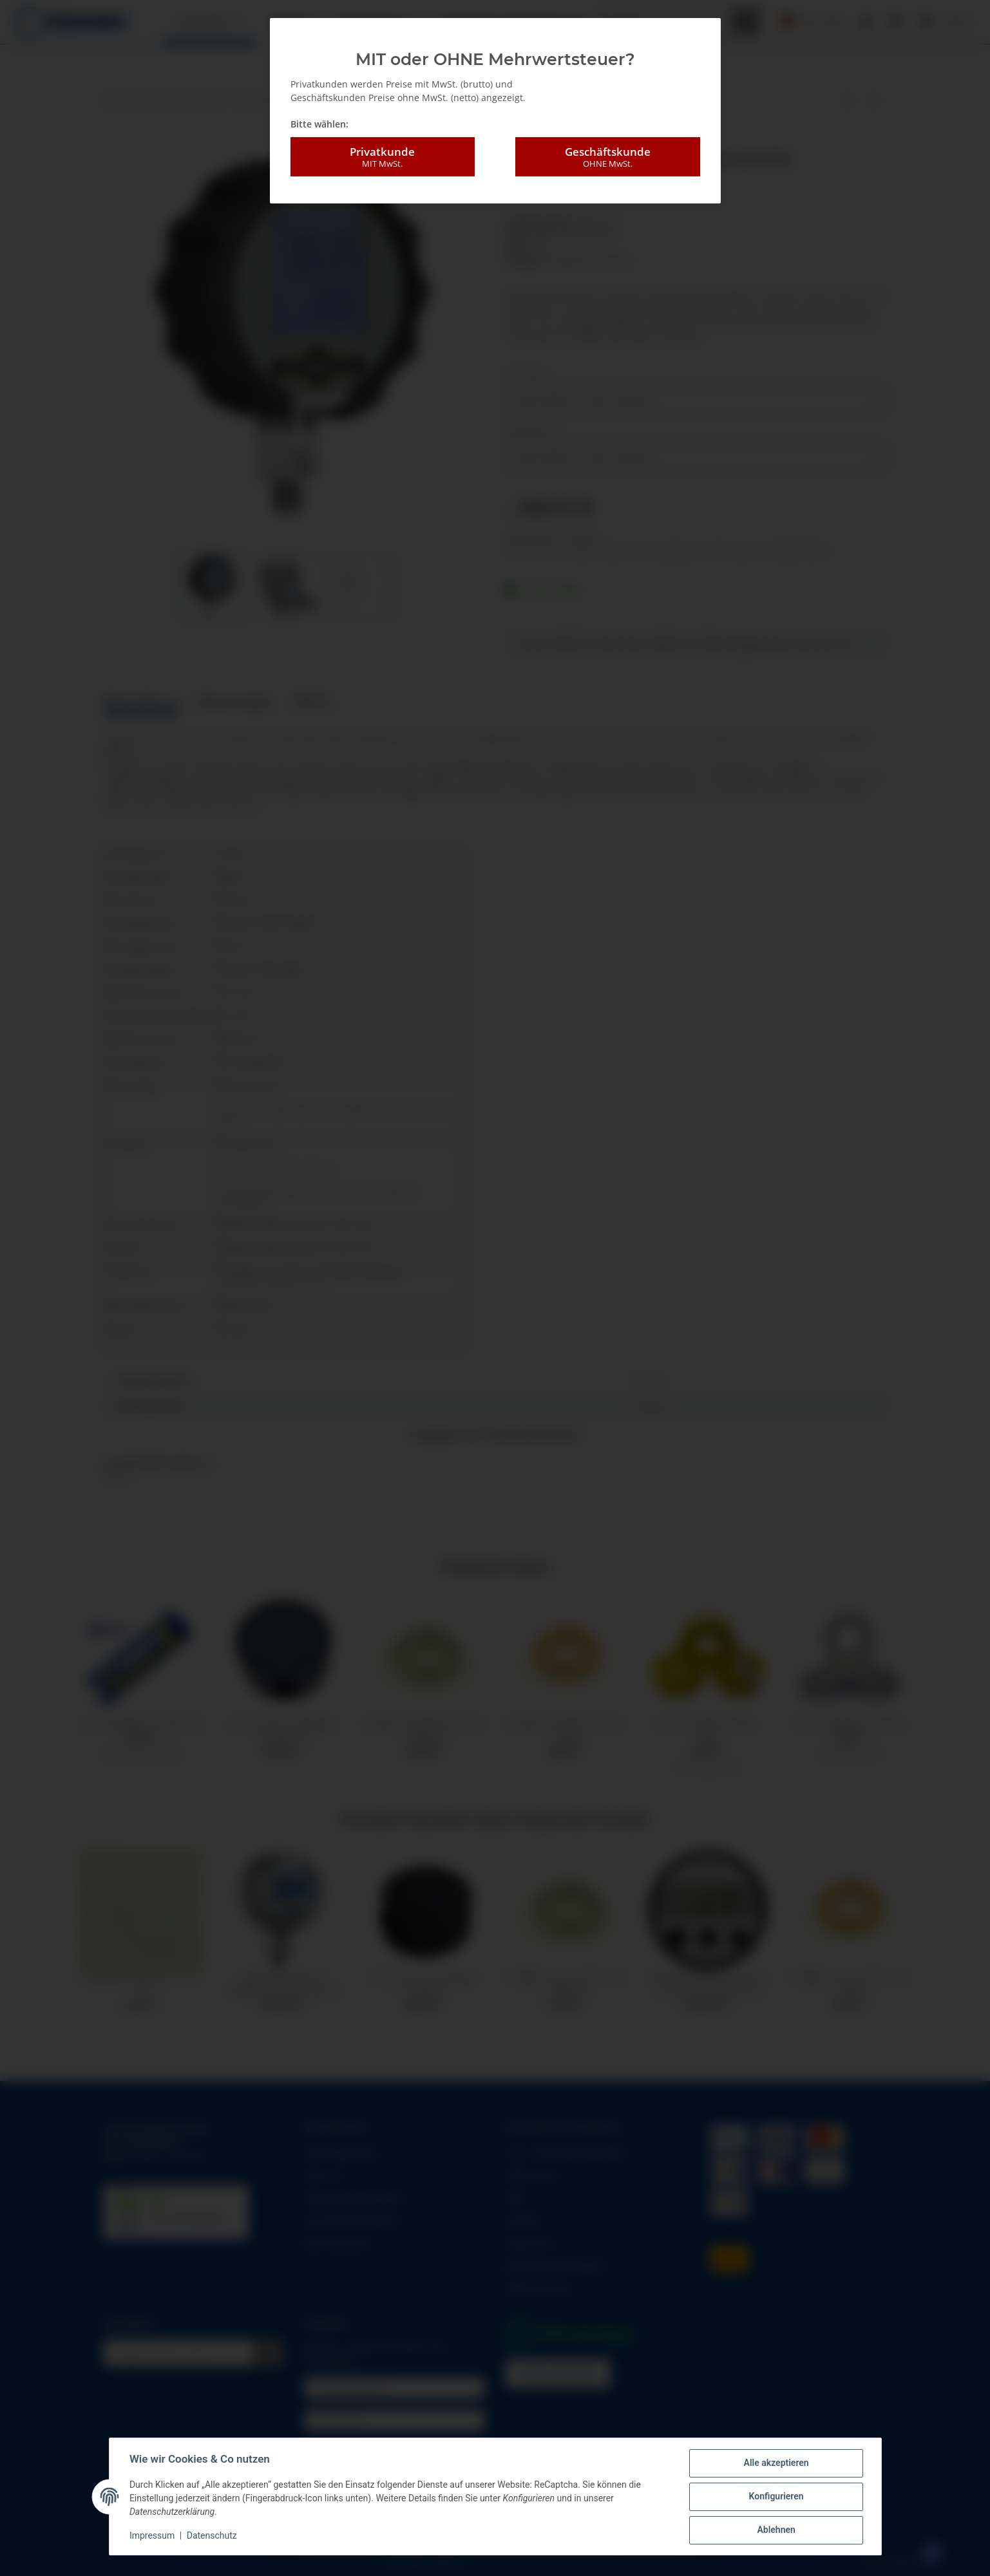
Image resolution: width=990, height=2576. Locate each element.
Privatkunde (382, 157)
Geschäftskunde (607, 157)
